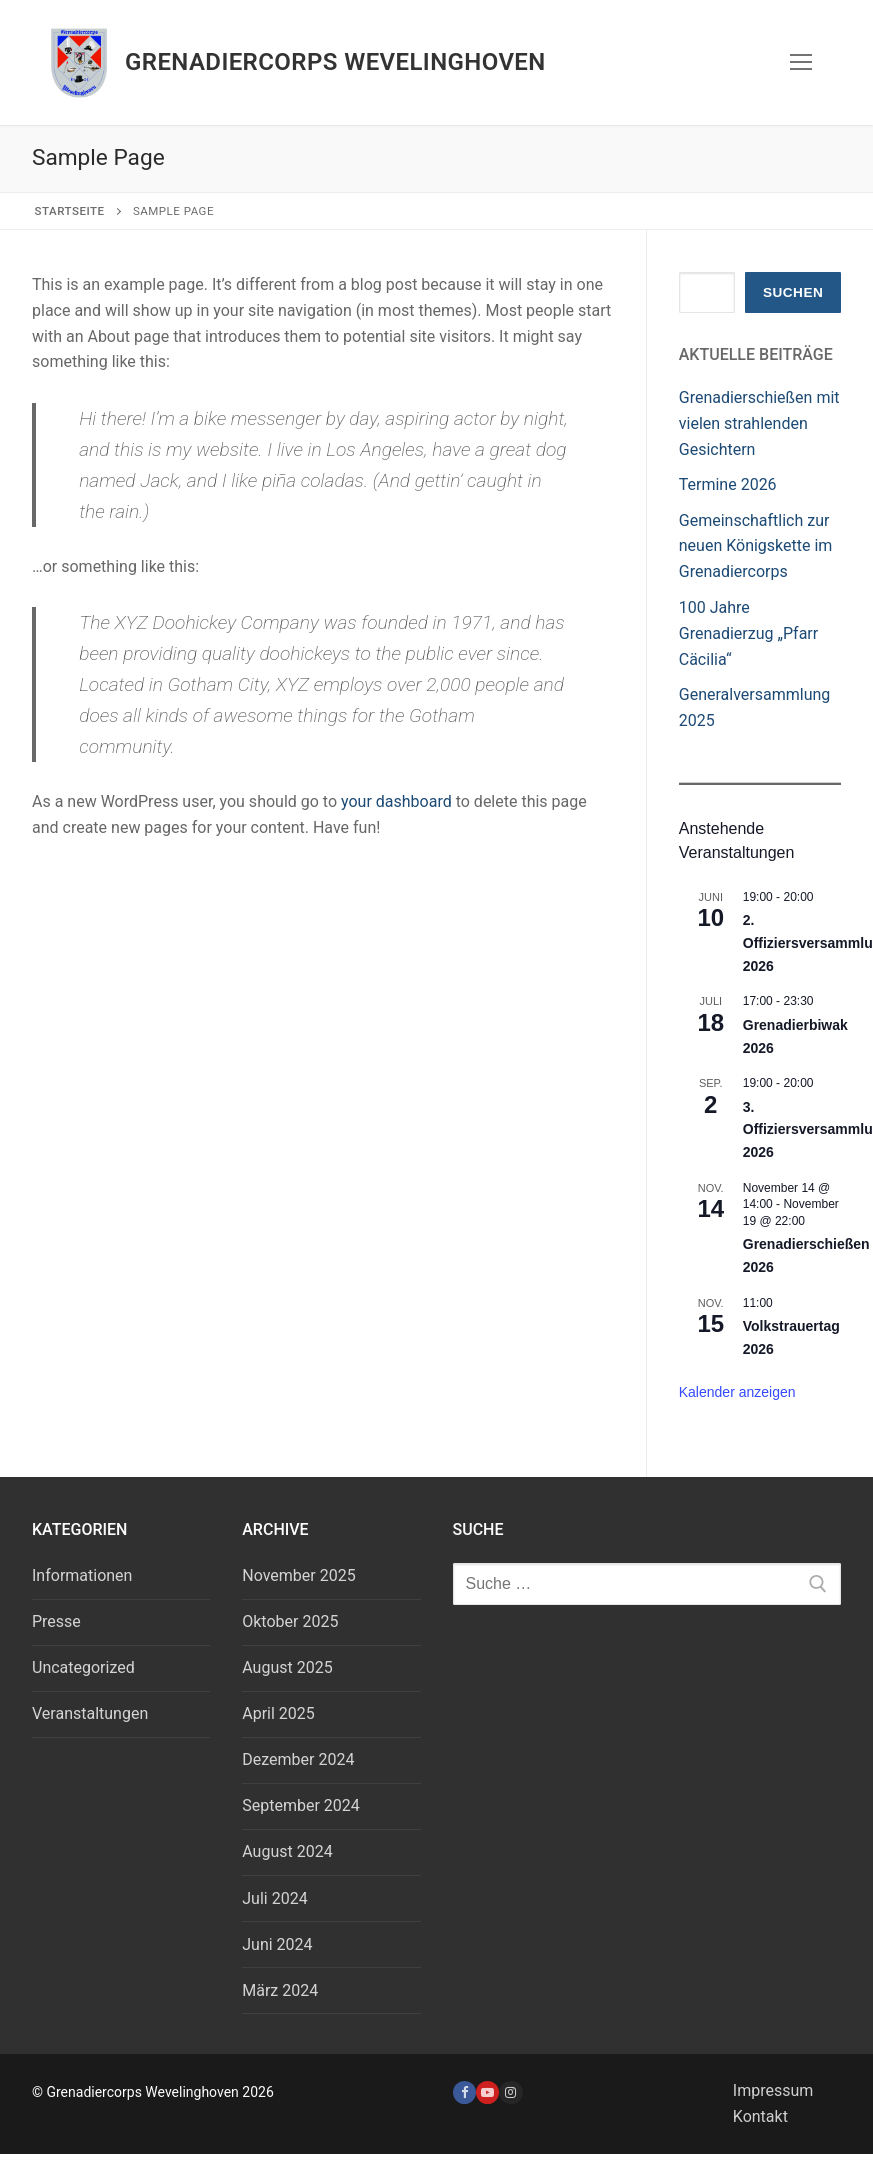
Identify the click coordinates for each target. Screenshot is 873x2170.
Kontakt (760, 2116)
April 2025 (278, 1713)
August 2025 (287, 1667)
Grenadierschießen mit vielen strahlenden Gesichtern (759, 423)
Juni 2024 (277, 1944)
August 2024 (287, 1851)
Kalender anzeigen (737, 1392)
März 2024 (280, 1990)
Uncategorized (83, 1667)
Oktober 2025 (290, 1621)
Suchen (793, 292)
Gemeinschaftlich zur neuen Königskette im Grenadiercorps (756, 546)
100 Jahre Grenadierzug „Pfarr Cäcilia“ (748, 633)
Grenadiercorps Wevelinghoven (335, 62)
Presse (56, 1621)
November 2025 (298, 1575)
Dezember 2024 (298, 1759)
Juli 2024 (274, 1898)
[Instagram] (510, 2092)
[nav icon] (801, 63)
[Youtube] (487, 2092)
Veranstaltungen (90, 1713)
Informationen (82, 1575)
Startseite (70, 211)
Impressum (773, 2090)
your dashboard (396, 801)
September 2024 (301, 1805)
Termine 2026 (728, 484)
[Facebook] (464, 2092)
